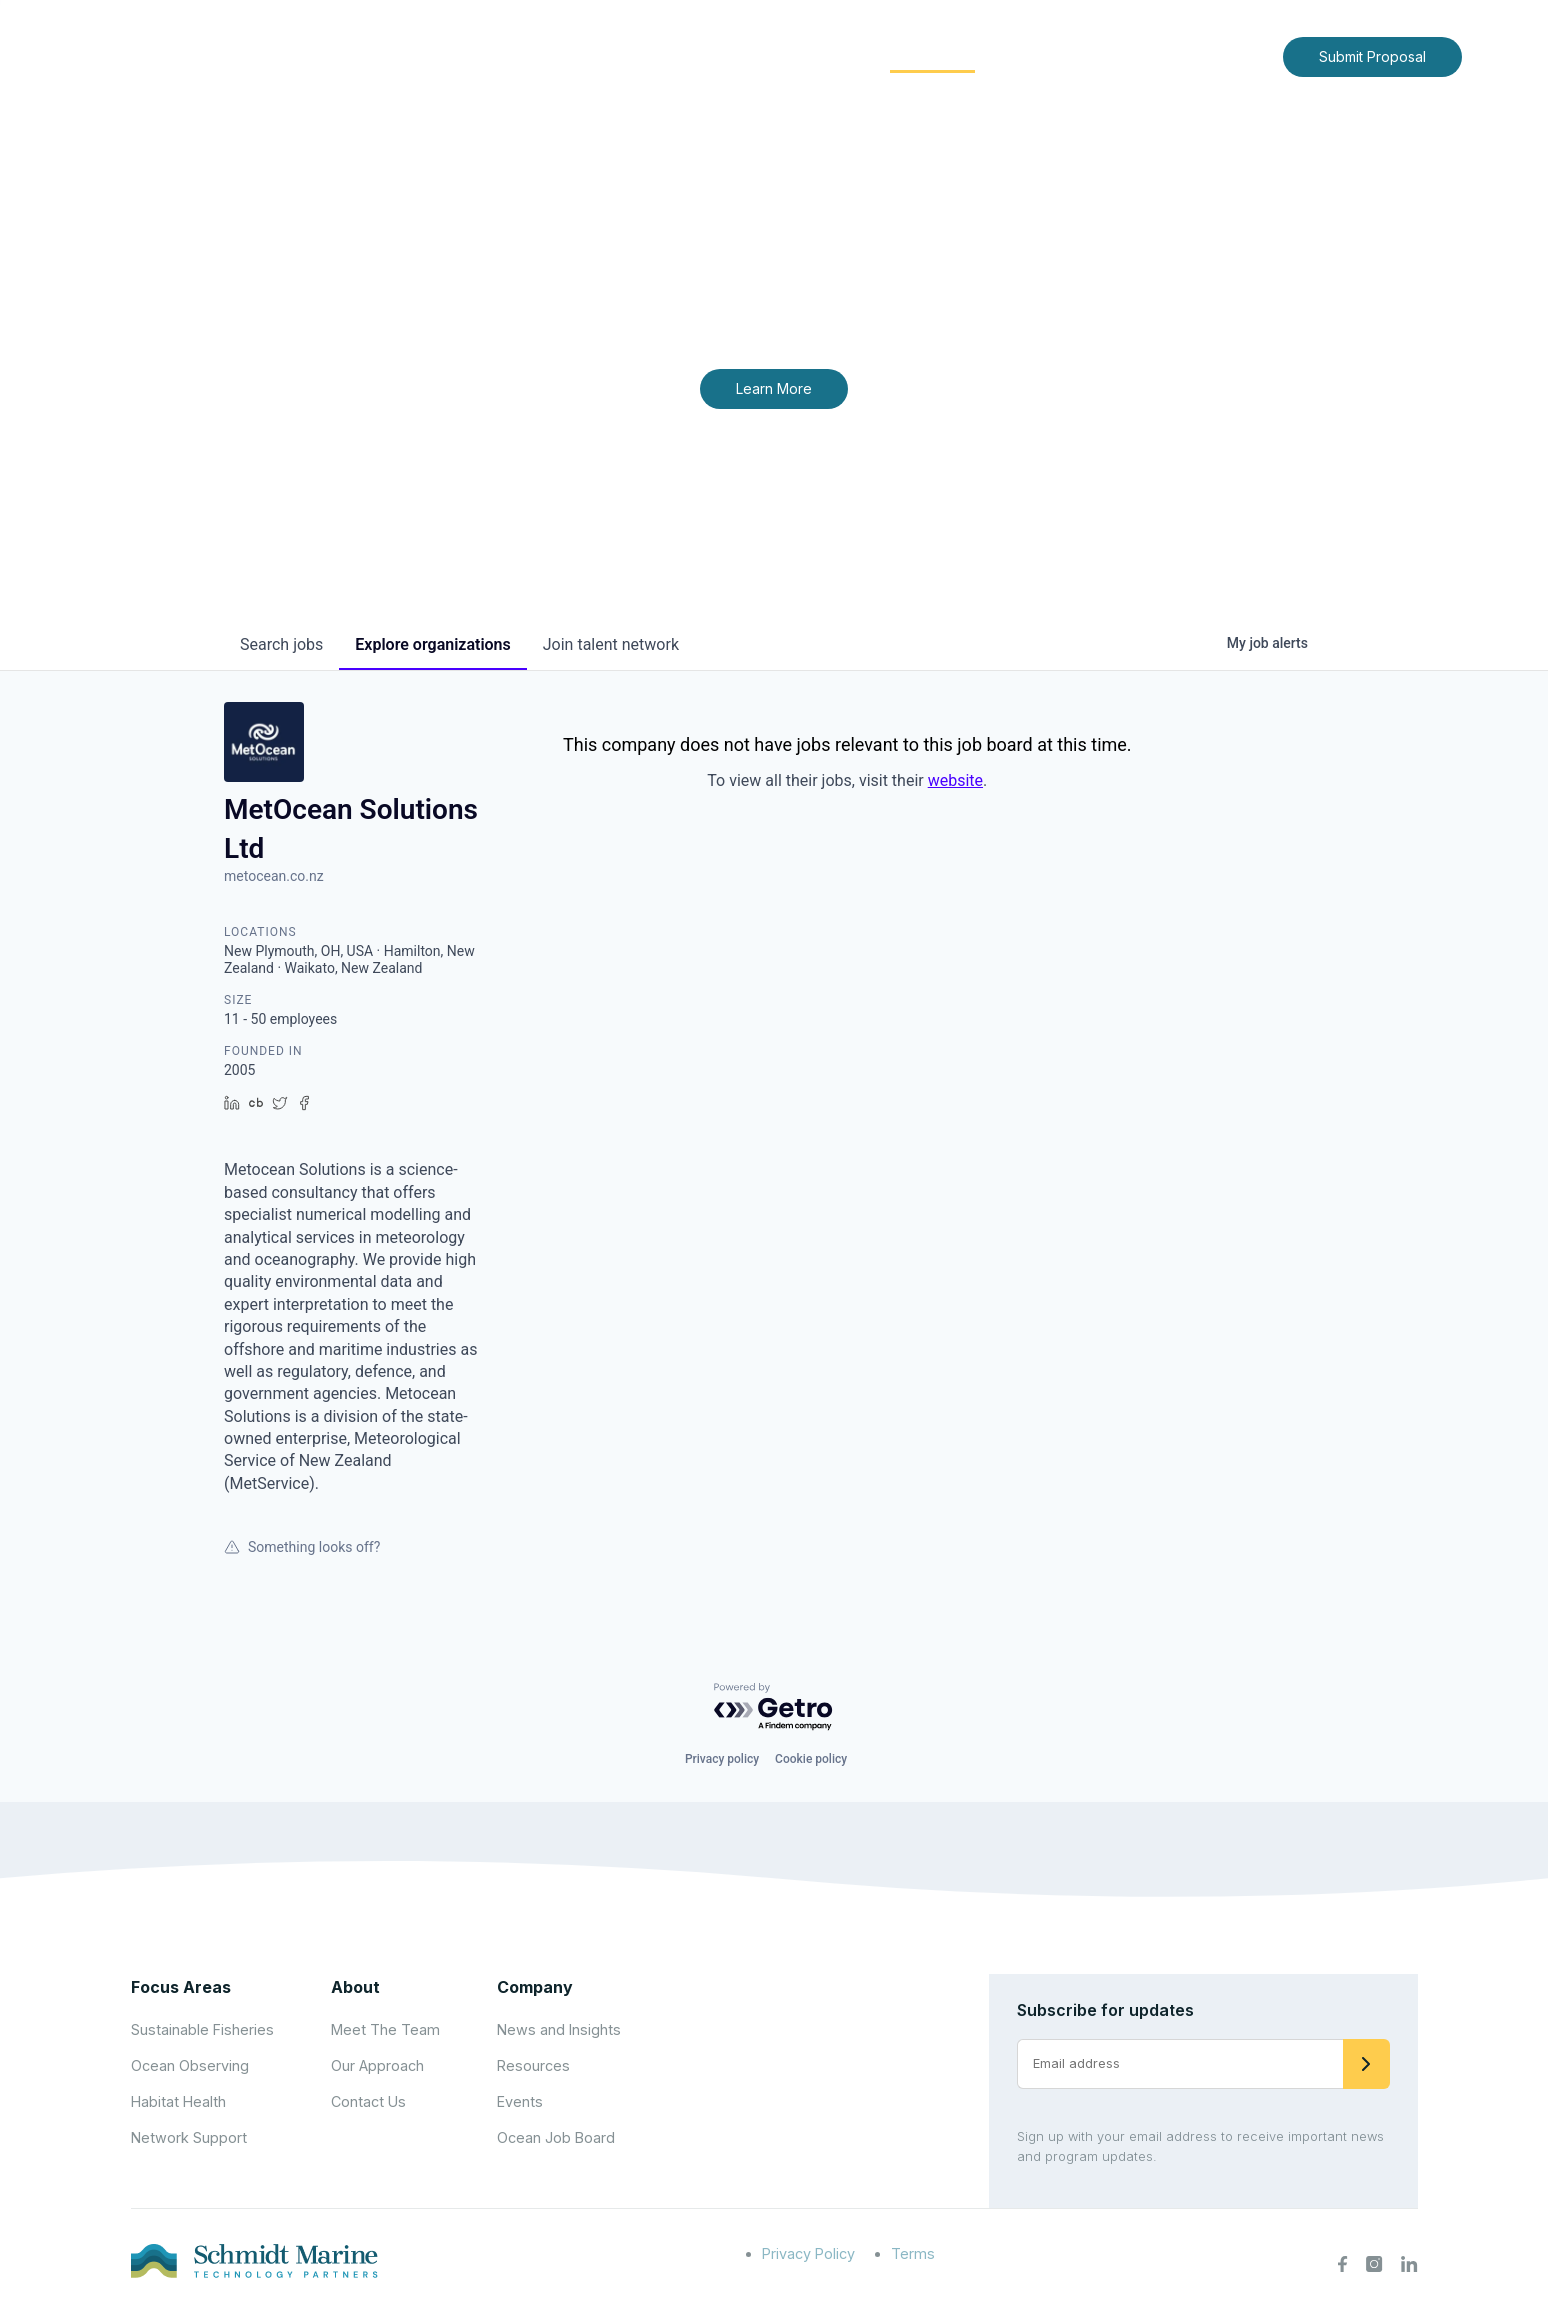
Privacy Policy (808, 2253)
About (689, 55)
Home (611, 55)
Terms (913, 2253)
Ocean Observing (190, 2065)
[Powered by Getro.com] (774, 1707)
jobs (281, 644)
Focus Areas (800, 55)
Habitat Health (178, 2101)
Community (932, 55)
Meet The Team (385, 2029)
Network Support (189, 2137)
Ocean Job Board (556, 2137)
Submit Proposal (1372, 56)
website (955, 780)
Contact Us (1225, 55)
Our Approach (377, 2065)
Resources (533, 2065)
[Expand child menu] (722, 57)
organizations (432, 644)
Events (520, 2101)
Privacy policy (722, 1759)
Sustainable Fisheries (202, 2029)
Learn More (774, 388)
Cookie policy (811, 1759)
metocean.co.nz (274, 876)
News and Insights (1085, 55)
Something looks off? (302, 1547)
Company (535, 1987)
